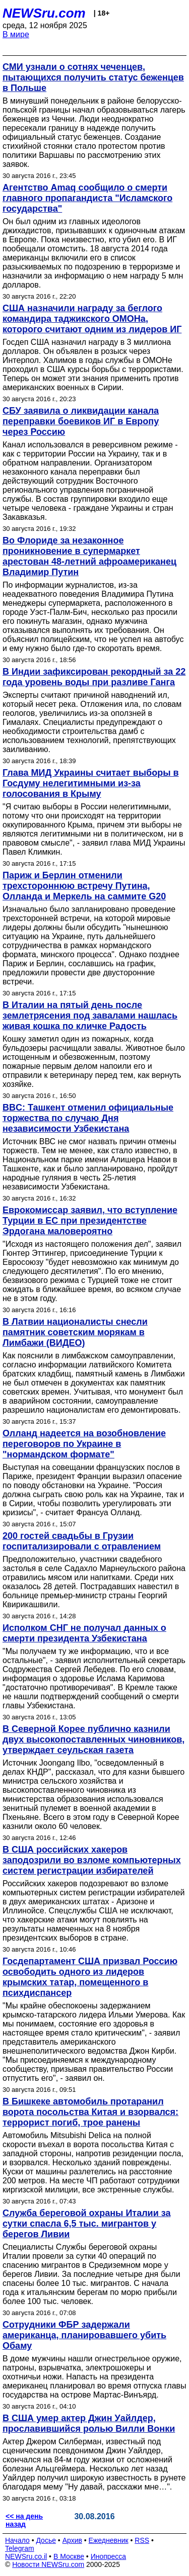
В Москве (68, 2556)
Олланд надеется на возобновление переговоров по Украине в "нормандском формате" (84, 1443)
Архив (72, 2540)
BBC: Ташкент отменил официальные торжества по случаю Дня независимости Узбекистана (88, 1118)
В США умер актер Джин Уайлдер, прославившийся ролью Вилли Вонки (89, 2423)
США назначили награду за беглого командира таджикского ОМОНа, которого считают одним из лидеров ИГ (92, 318)
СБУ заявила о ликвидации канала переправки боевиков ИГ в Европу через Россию (81, 421)
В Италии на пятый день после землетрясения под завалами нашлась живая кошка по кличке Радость (90, 1015)
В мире (16, 34)
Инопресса (109, 2556)
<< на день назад (24, 2520)
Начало (17, 2540)
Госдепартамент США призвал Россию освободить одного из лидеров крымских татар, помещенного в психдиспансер (90, 1977)
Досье (46, 2540)
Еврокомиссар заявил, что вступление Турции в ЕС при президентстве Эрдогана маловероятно (90, 1220)
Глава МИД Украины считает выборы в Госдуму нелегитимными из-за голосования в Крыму (91, 783)
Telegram (19, 2548)
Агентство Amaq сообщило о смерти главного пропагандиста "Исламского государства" (87, 198)
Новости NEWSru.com (48, 2564)
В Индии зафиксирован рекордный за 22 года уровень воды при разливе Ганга (94, 677)
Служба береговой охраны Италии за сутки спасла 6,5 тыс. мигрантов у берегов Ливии (86, 2223)
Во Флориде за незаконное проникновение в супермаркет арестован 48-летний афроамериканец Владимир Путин (89, 556)
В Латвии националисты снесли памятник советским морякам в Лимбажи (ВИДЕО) (75, 1332)
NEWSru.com (44, 13)
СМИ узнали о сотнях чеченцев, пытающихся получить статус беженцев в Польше (93, 77)
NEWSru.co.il (26, 2556)
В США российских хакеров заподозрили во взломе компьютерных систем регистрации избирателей (92, 1860)
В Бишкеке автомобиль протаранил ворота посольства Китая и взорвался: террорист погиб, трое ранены (90, 2112)
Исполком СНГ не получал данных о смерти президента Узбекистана (84, 1633)
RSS (142, 2540)
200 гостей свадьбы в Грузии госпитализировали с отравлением (82, 1541)
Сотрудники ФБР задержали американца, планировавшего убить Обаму (84, 2335)
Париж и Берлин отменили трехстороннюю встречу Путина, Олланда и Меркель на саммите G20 (84, 885)
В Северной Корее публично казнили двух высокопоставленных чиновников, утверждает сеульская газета (93, 1739)
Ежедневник (109, 2540)
